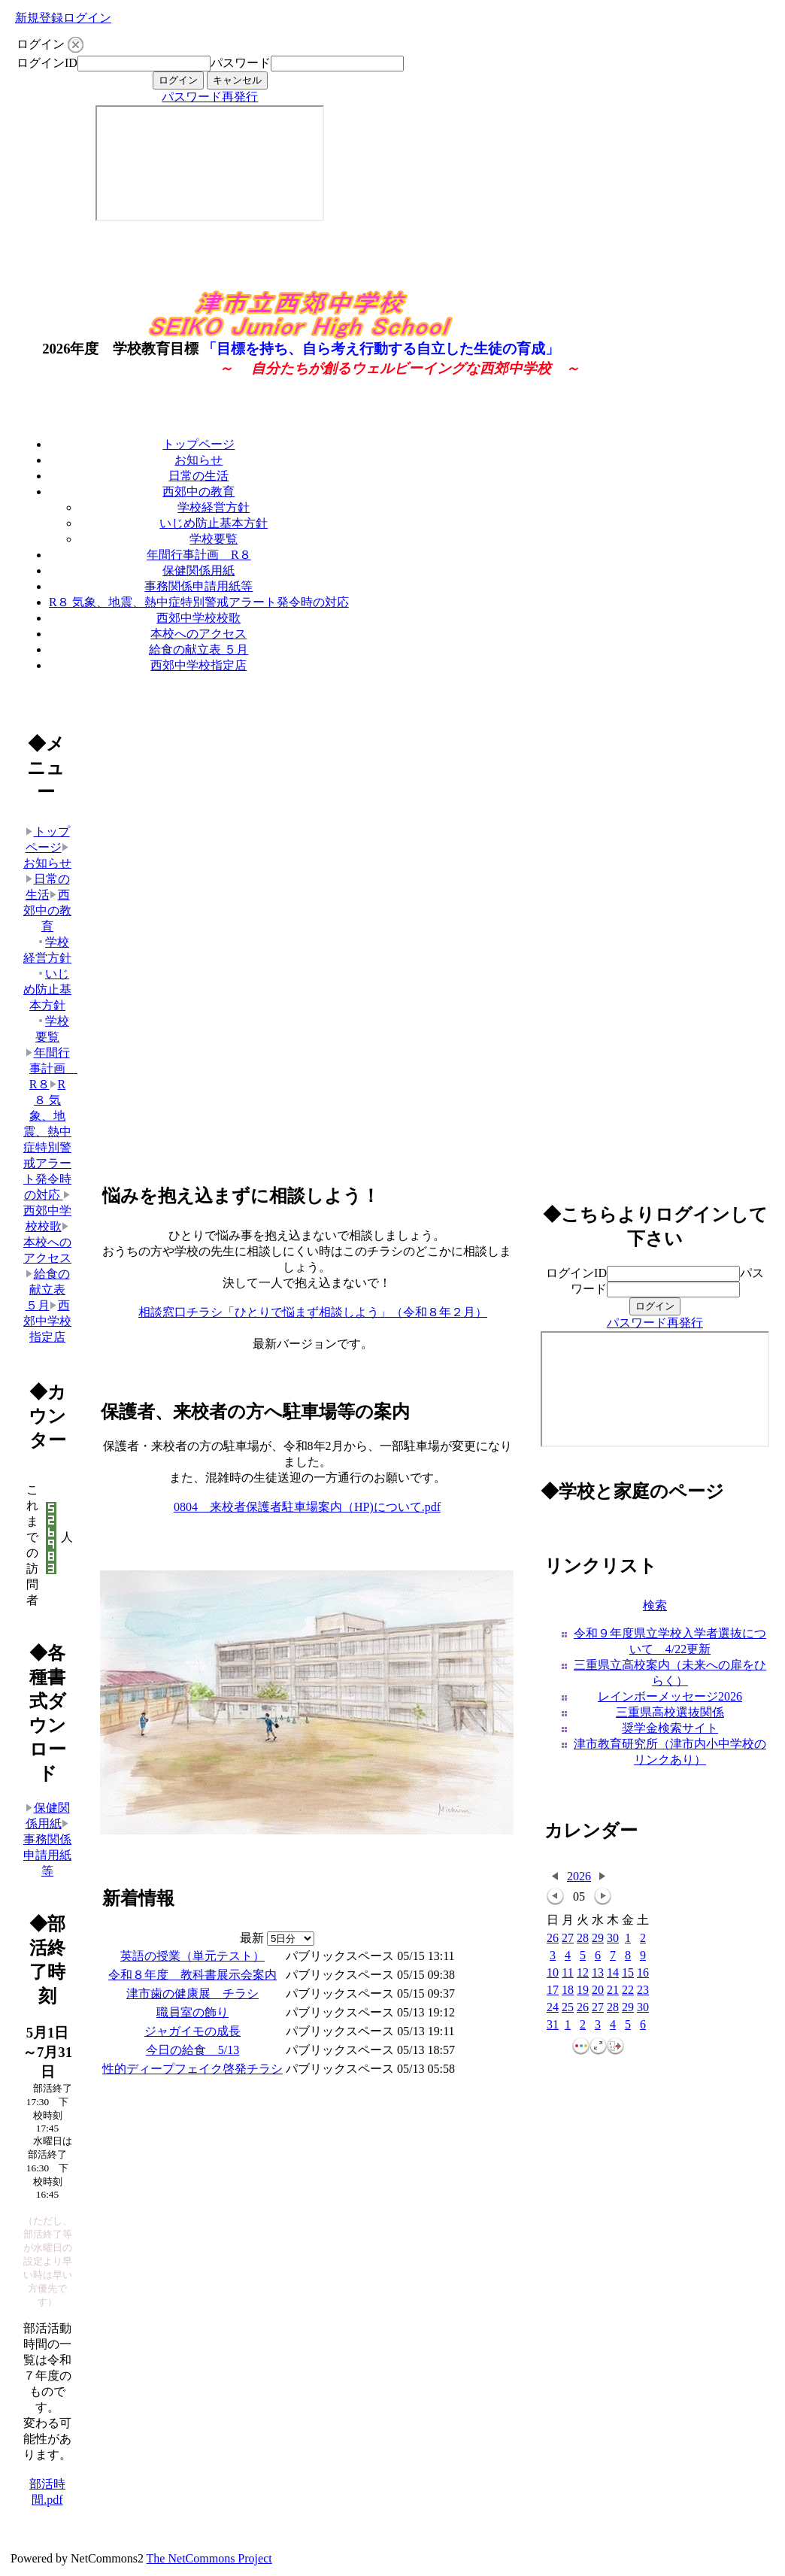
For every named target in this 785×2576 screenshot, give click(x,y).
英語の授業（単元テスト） (192, 1955)
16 (643, 1973)
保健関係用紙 (198, 570)
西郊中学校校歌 (198, 617)
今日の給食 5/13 (192, 2050)
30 (613, 1938)
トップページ (198, 444)
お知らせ (198, 460)
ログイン (87, 17)
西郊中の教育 (198, 491)
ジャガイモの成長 (192, 2031)
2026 (579, 1876)
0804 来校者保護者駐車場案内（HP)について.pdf (307, 1506)
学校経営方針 (213, 507)
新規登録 (39, 17)
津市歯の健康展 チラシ (192, 1993)
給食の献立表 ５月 (198, 649)
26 (553, 1938)
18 (568, 1990)
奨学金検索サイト (670, 1728)
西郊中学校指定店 (198, 665)
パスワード (241, 62)
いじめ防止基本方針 (213, 523)
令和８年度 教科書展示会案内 (192, 1974)
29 (598, 1938)
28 (583, 1938)
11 (567, 1973)
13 (598, 1973)
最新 (277, 1937)
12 (583, 1973)
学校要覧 (213, 538)
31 (553, 2025)
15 (628, 1973)
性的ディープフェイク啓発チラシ (192, 2068)
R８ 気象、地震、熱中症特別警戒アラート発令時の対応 (199, 602)
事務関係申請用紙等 (198, 586)
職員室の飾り (192, 2012)
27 (568, 1938)
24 (553, 2008)
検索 (655, 1605)
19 (583, 1990)
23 (643, 1990)
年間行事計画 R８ (199, 554)
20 (598, 1990)
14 (613, 1973)
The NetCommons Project (209, 2558)
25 (568, 2008)
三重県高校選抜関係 (670, 1712)
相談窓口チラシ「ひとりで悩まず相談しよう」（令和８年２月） (312, 1312)
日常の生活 (198, 475)
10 (553, 1973)
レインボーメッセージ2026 (670, 1696)
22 (628, 1990)
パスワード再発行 (210, 96)
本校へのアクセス (198, 633)
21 (613, 1990)
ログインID (47, 62)
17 (553, 1990)
